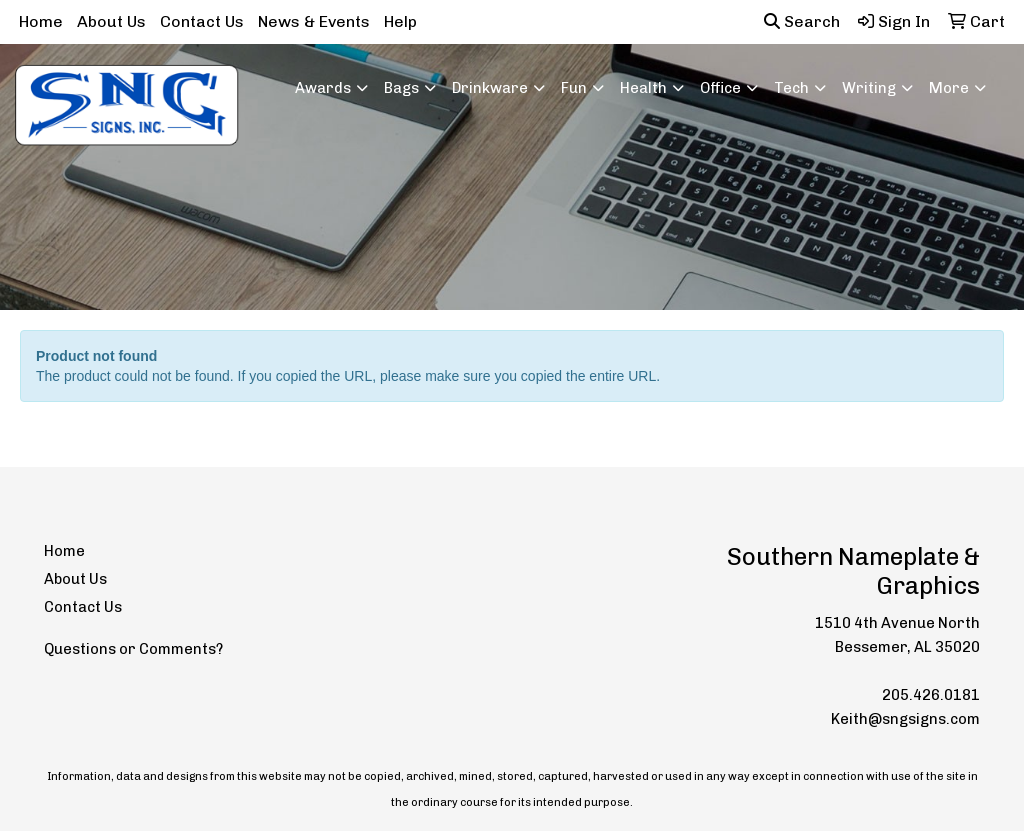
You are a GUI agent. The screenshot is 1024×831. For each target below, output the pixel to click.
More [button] (949, 88)
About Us (111, 21)
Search (802, 21)
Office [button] (720, 88)
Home (41, 21)
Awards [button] (323, 88)
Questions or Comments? (133, 649)
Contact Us (202, 21)
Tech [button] (791, 88)
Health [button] (643, 88)
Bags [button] (401, 88)
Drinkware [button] (490, 88)
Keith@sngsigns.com (905, 719)
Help (400, 21)
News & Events (314, 21)
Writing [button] (869, 88)
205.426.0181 (931, 695)
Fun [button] (574, 88)
